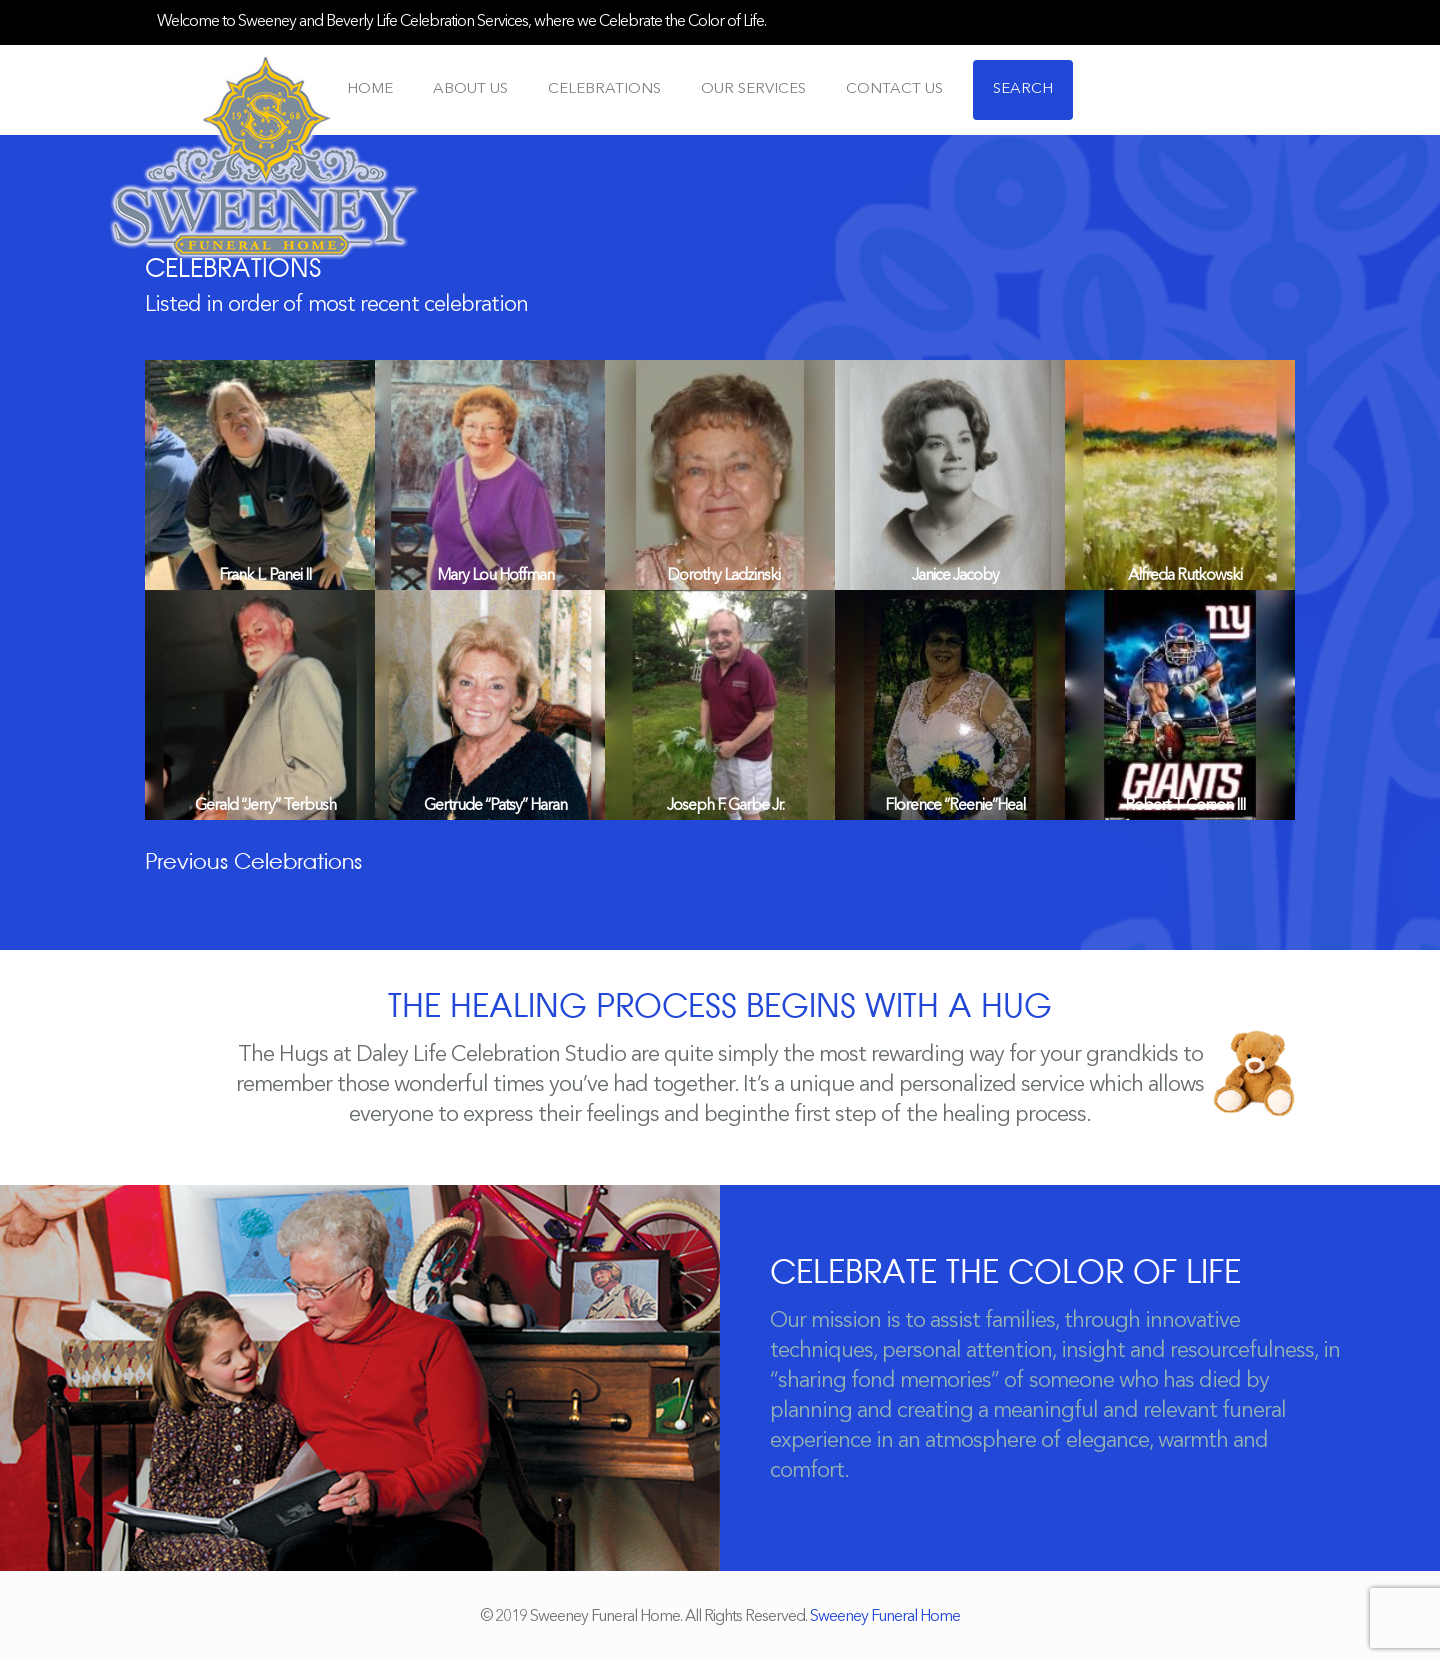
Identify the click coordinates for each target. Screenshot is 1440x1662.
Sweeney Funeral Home (885, 1617)
